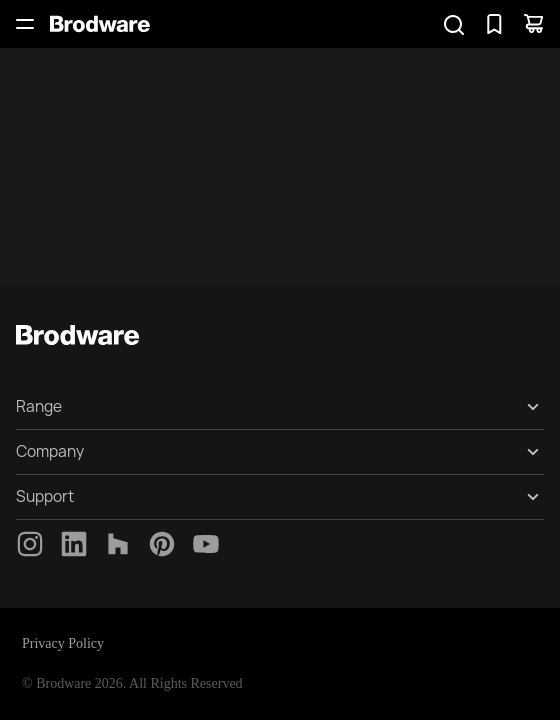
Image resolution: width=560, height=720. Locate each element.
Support (45, 496)
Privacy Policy (63, 643)
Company (50, 451)
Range (39, 406)
